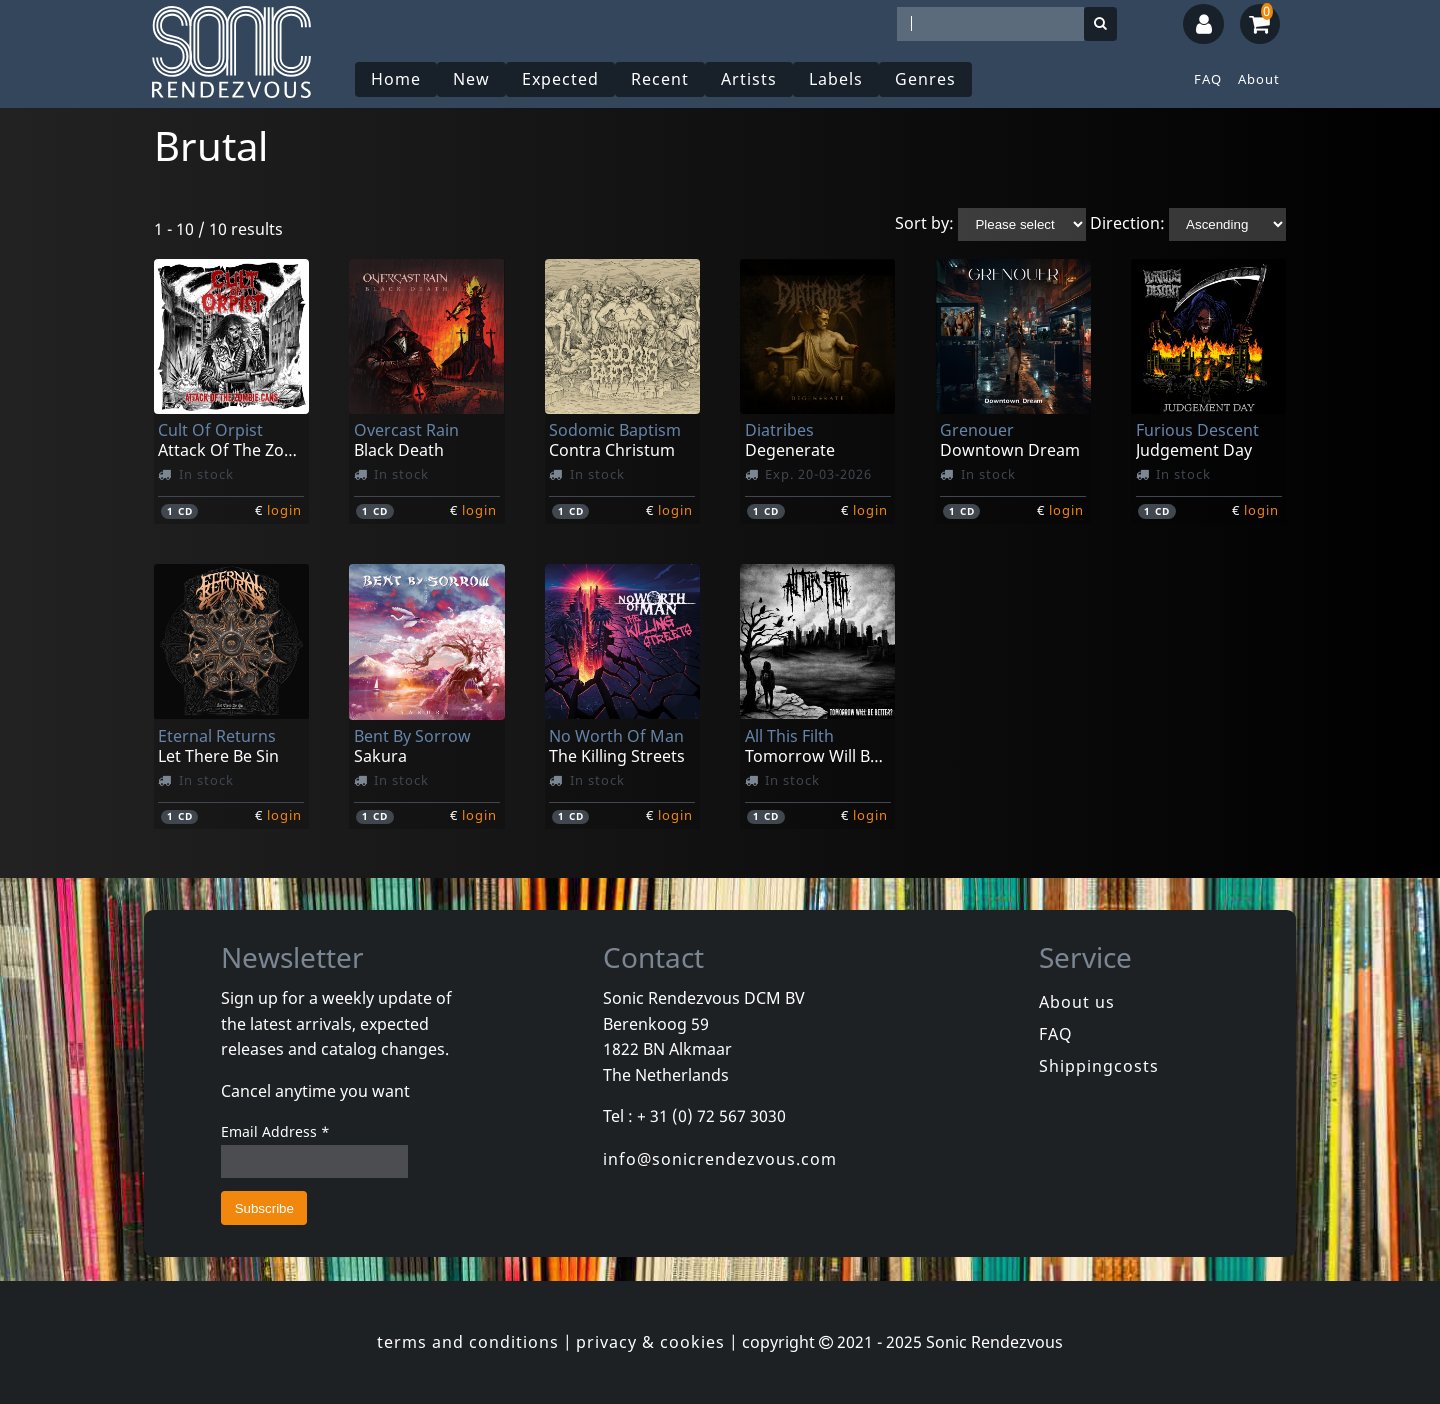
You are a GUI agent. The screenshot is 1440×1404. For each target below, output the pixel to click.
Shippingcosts (1099, 1066)
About (1259, 79)
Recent (660, 79)
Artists (749, 79)
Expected (560, 79)
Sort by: (924, 223)
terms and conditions (468, 1342)
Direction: (1127, 223)
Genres (925, 79)
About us (1077, 1002)
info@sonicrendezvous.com (720, 1159)
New (471, 79)
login (284, 510)
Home (396, 79)
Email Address (275, 1131)
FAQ (1208, 79)
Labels (836, 79)
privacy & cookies (650, 1342)
